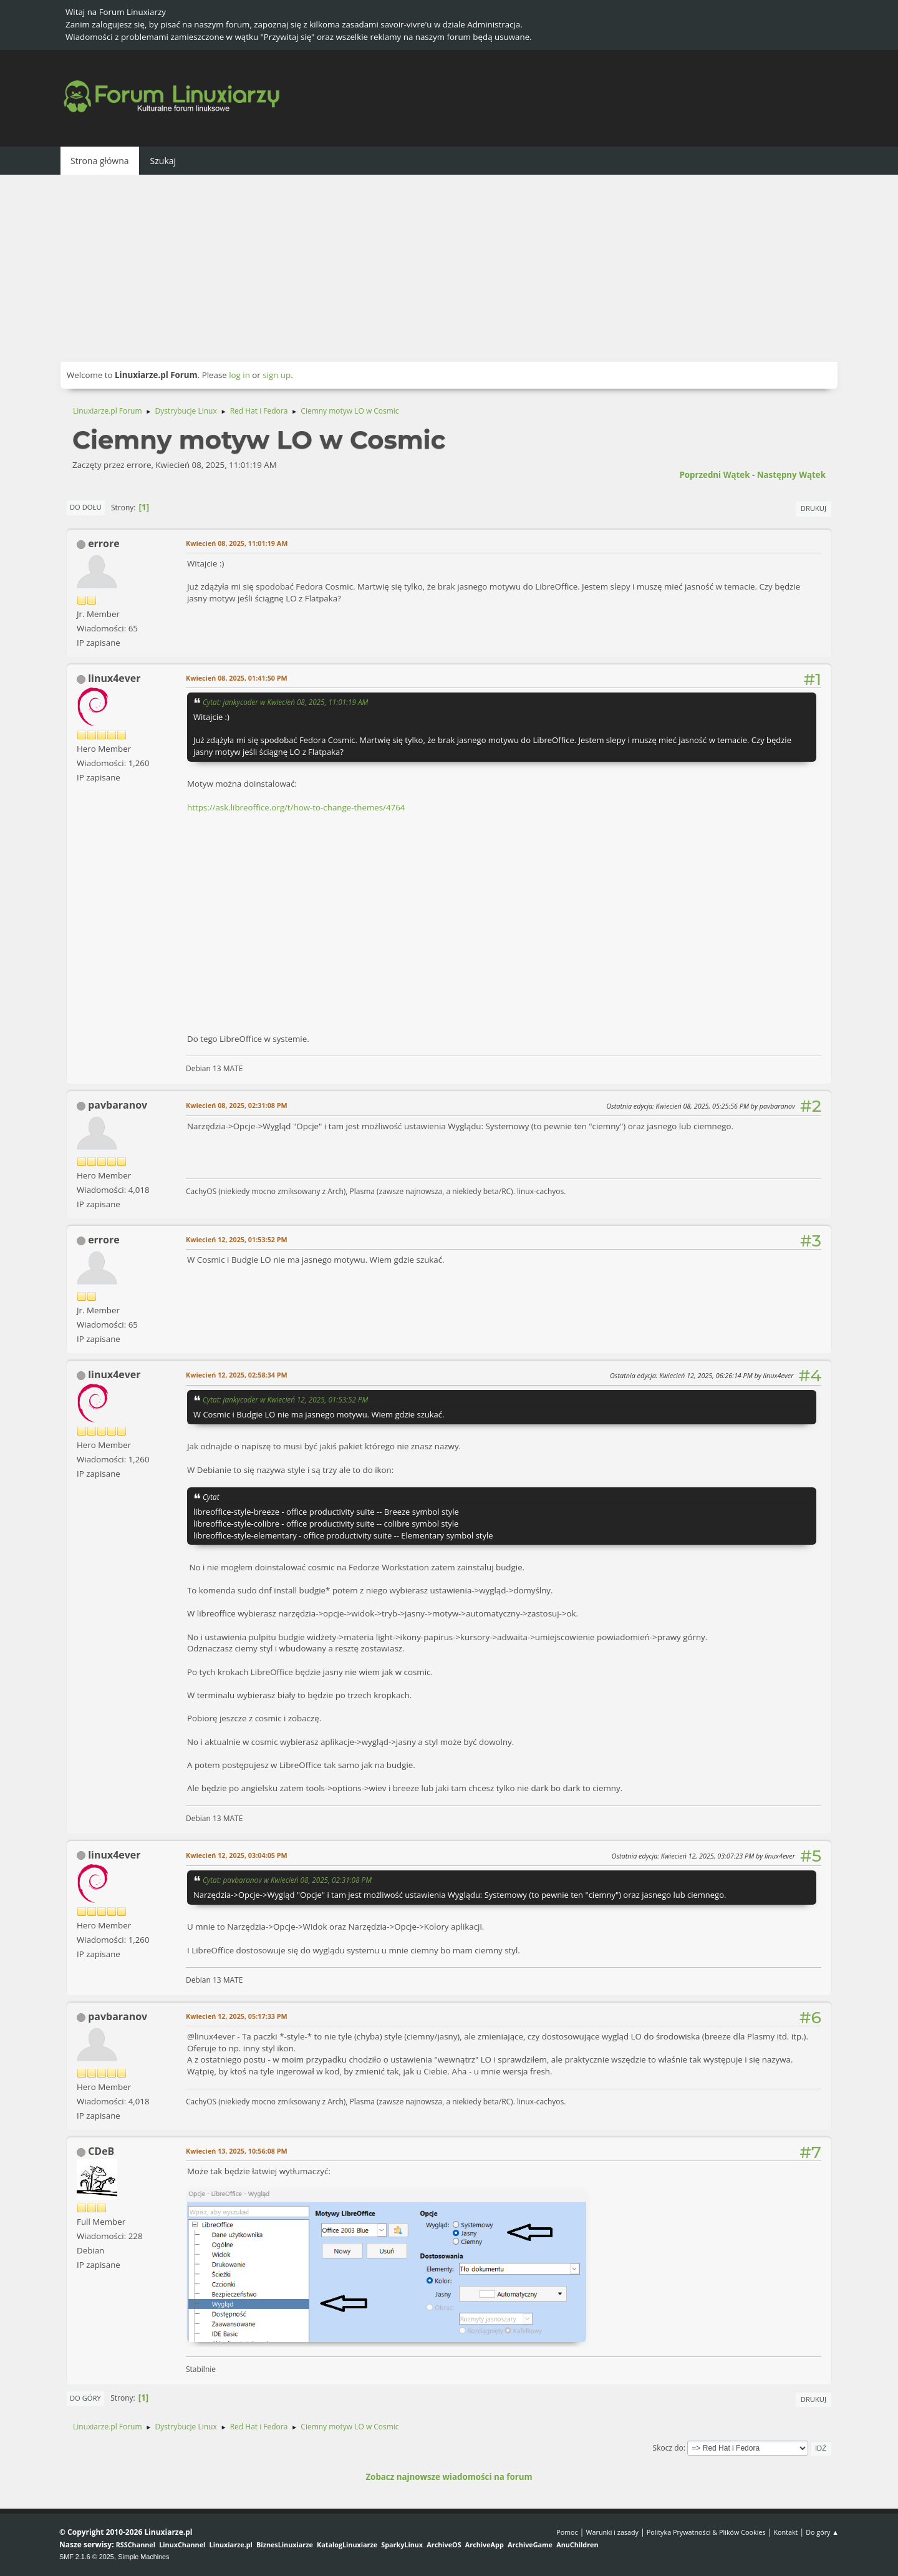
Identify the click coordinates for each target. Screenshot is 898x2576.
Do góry (85, 2398)
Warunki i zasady (612, 2532)
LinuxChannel (182, 2544)
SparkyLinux (402, 2544)
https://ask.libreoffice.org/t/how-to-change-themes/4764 (296, 807)
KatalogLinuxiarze (347, 2544)
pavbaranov (117, 1105)
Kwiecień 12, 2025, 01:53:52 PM (236, 1239)
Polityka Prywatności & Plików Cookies (706, 2532)
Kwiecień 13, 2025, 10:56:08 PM (236, 2151)
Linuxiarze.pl (231, 2544)
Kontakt (785, 2532)
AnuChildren (577, 2544)
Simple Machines (143, 2556)
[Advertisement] (449, 268)
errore (104, 543)
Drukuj (813, 508)
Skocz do (668, 2447)
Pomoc (567, 2532)
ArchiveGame (530, 2544)
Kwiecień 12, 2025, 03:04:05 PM (236, 1855)
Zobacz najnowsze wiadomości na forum (448, 2476)
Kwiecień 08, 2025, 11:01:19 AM (236, 543)
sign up (277, 375)
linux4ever (114, 678)
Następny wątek (791, 474)
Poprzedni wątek (714, 474)
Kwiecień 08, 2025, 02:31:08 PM (236, 1105)
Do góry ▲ (822, 2532)
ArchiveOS (444, 2544)
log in (239, 375)
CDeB (101, 2151)
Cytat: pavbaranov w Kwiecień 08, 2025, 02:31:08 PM (287, 1880)
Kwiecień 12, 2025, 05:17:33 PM (236, 2016)
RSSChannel (135, 2544)
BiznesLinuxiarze (284, 2544)
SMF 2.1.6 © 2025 (86, 2556)
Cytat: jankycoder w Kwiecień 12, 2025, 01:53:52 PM (285, 1399)
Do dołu (86, 507)
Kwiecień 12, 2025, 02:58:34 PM (236, 1374)
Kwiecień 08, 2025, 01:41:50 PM (236, 678)
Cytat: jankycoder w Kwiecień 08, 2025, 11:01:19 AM (285, 702)
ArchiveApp (484, 2544)
